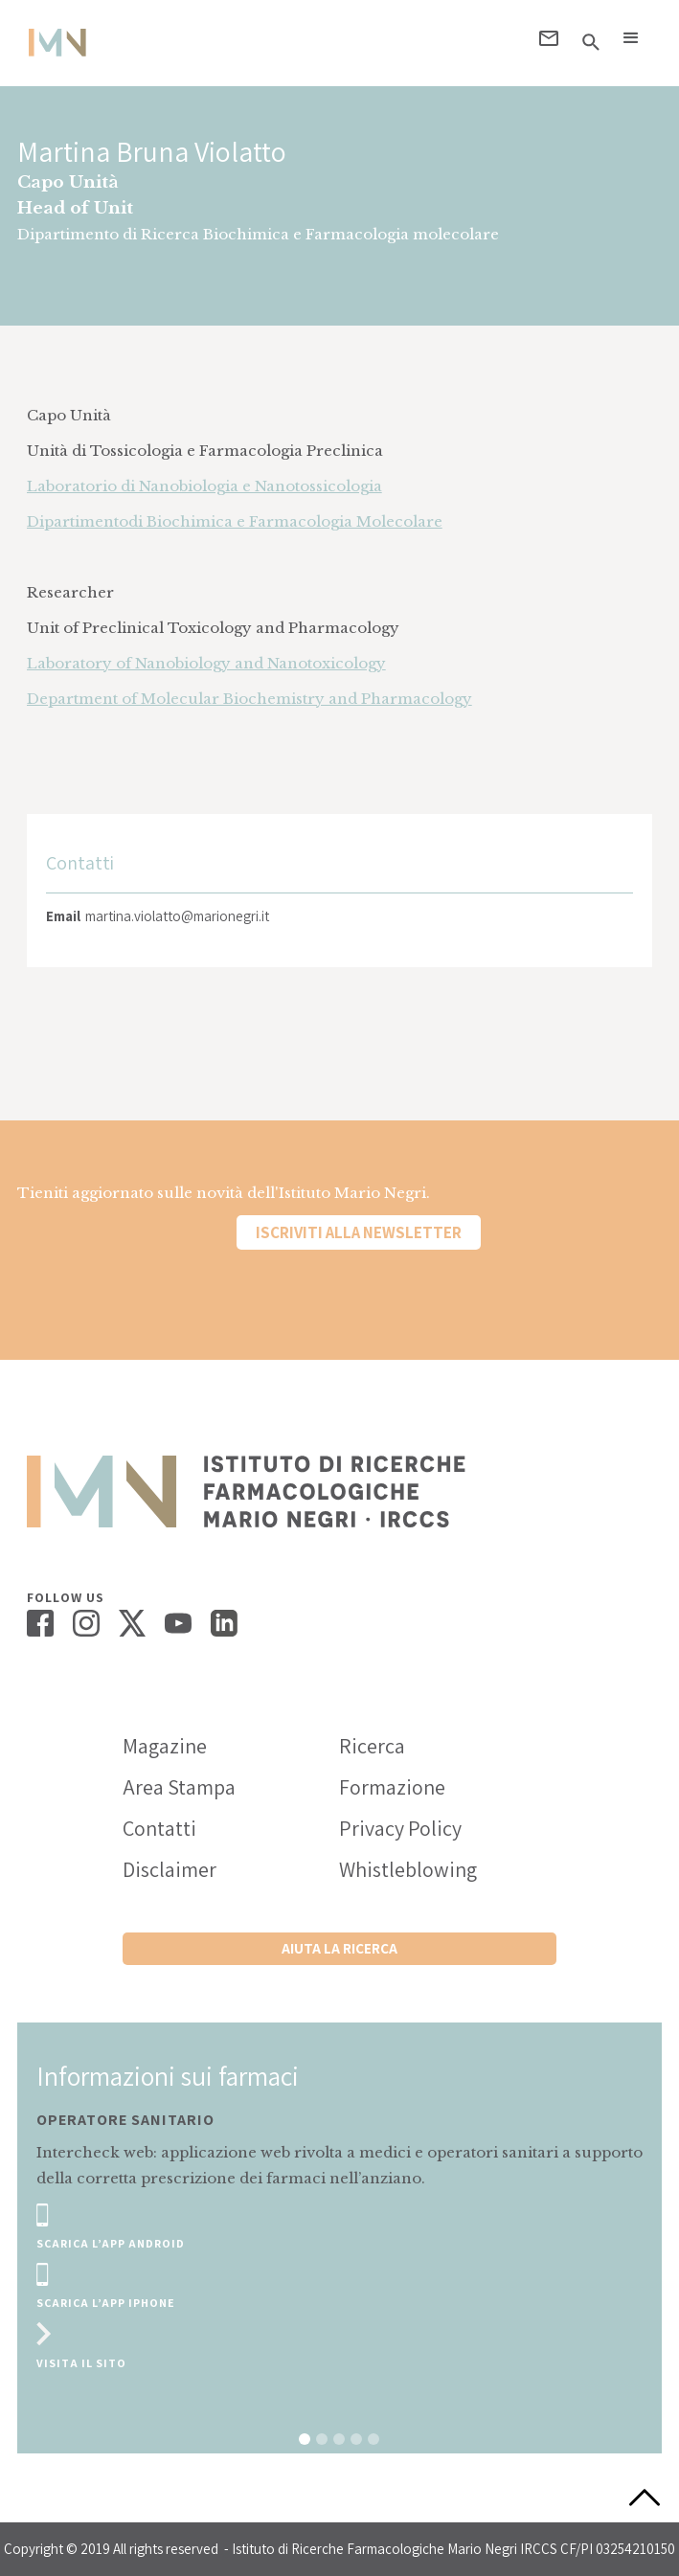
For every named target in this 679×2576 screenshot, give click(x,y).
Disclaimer (169, 1869)
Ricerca (372, 1745)
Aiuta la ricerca (339, 1948)
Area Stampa (179, 1787)
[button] (631, 38)
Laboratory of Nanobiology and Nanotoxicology (206, 663)
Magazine (165, 1745)
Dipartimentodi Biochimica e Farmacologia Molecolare (234, 521)
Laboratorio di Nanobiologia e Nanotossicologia (204, 486)
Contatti (159, 1828)
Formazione (392, 1787)
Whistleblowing (408, 1869)
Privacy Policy (400, 1828)
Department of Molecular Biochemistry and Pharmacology (249, 698)
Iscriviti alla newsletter (359, 1232)
